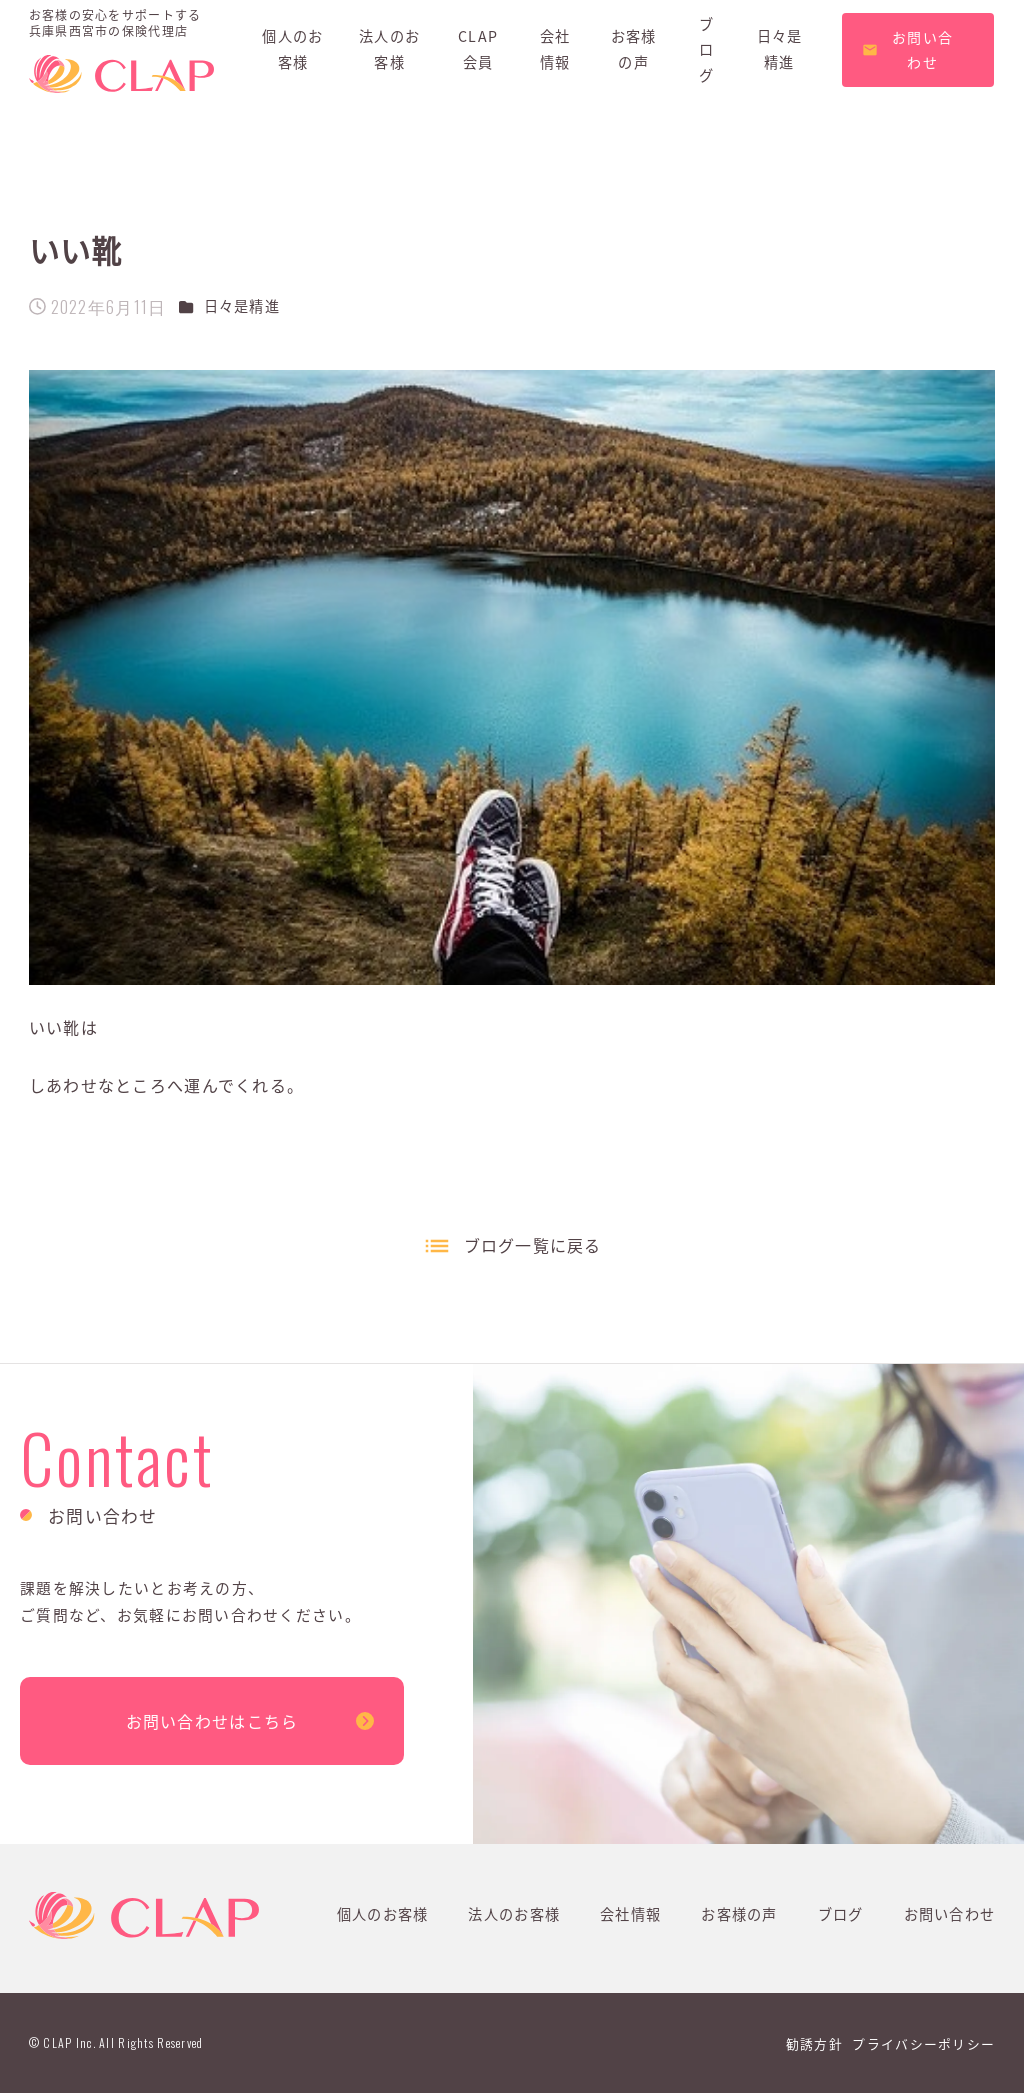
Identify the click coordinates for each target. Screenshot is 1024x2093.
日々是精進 (242, 306)
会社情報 (630, 1914)
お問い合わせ (950, 1914)
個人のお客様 (383, 1914)
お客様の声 (739, 1914)
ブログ (841, 1914)
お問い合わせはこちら (212, 1721)
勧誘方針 (814, 2043)
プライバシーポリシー (923, 2043)
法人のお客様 (514, 1914)
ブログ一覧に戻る (533, 1245)
